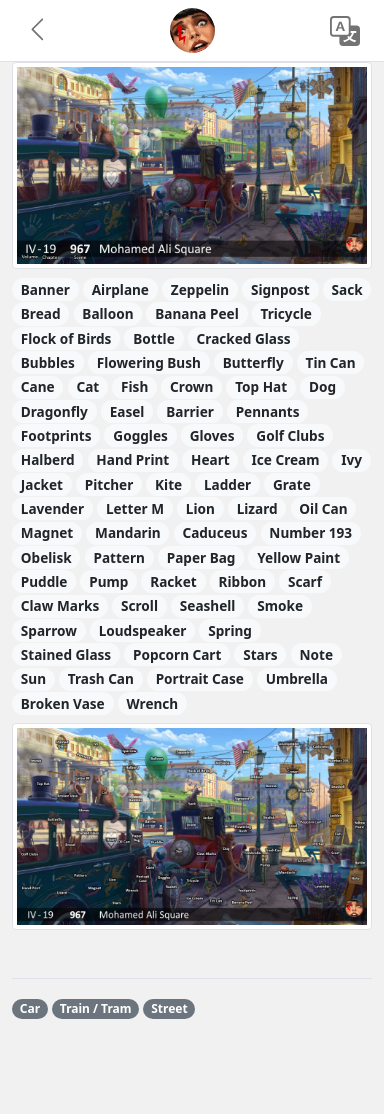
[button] (39, 31)
